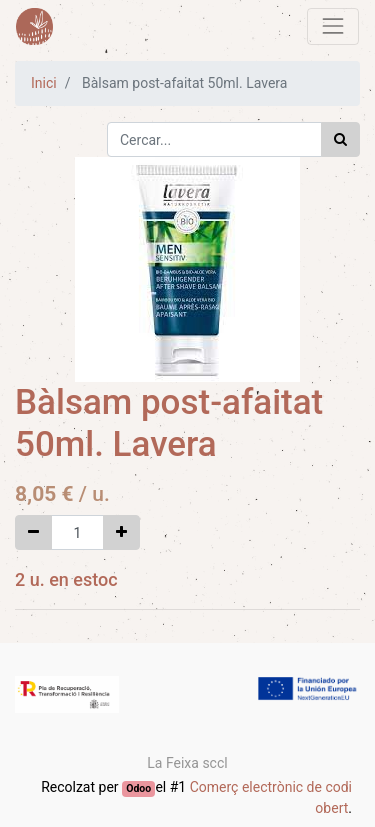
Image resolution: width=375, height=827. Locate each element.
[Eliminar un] (33, 532)
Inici (44, 83)
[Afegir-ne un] (121, 532)
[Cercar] (340, 139)
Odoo (138, 788)
